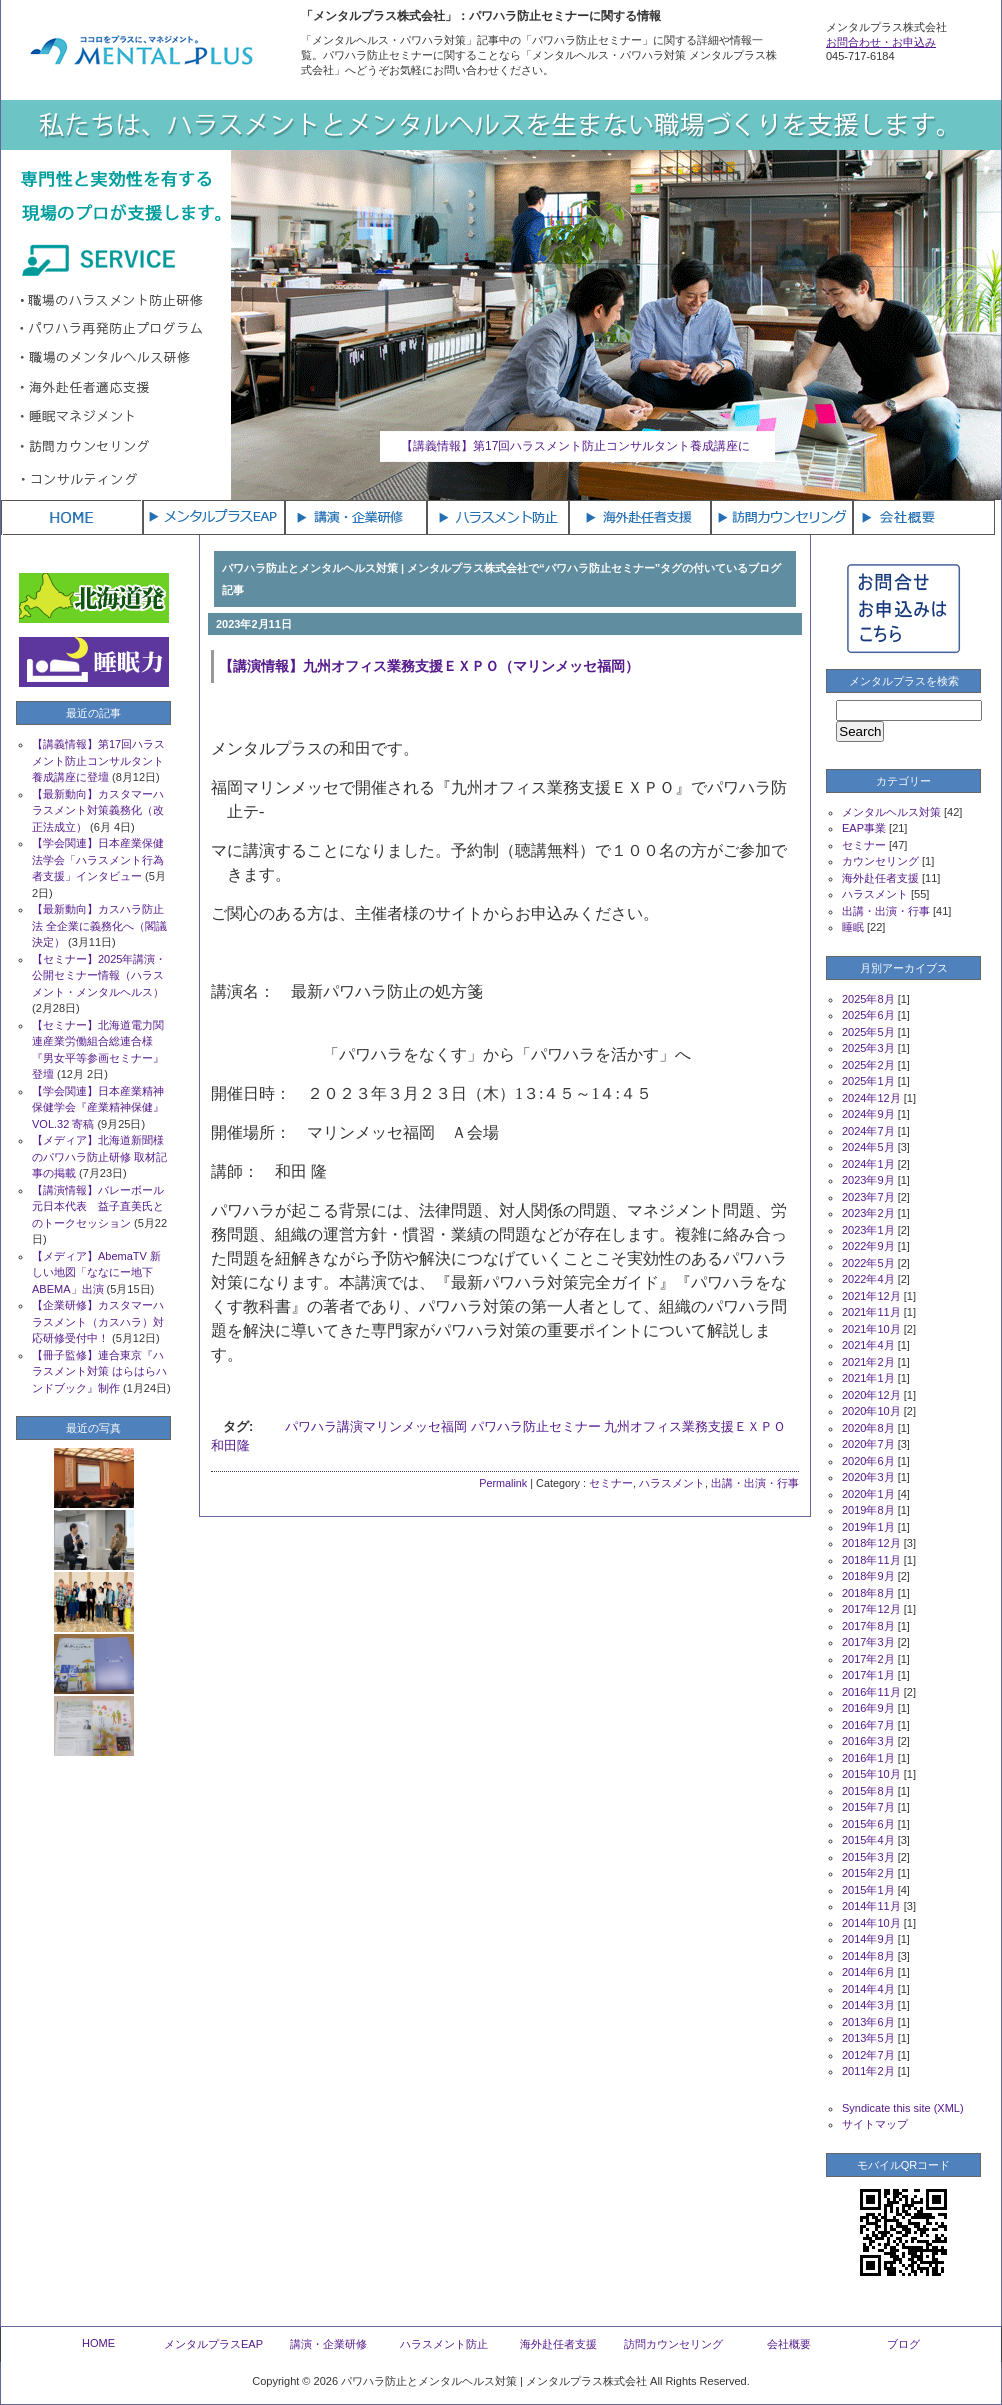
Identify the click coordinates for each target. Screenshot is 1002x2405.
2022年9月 (868, 1246)
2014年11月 (871, 1906)
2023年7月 (868, 1197)
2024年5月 (868, 1147)
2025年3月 (868, 1048)
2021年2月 (868, 1362)
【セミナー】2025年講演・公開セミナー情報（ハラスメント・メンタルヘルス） (99, 975)
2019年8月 (868, 1510)
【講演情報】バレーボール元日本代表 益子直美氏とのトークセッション (98, 1206)
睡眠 (853, 927)
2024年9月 (868, 1114)
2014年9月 (868, 1939)
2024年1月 (868, 1164)
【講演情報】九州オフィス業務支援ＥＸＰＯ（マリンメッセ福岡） (429, 666)
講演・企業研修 (328, 2344)
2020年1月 (868, 1494)
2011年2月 (868, 2071)
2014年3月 (868, 2005)
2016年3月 (868, 1741)
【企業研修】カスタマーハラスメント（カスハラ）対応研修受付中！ (98, 1321)
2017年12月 (871, 1609)
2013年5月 (868, 2038)
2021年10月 (871, 1329)
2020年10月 (871, 1411)
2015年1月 (868, 1890)
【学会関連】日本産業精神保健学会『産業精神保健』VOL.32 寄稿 (98, 1107)
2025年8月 (868, 999)
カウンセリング (880, 861)
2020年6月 (868, 1461)
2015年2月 (868, 1873)
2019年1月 (868, 1527)
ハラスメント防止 (444, 2344)
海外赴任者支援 (880, 878)
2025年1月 (868, 1081)
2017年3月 (868, 1642)
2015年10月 (871, 1774)
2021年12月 (871, 1296)
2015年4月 (868, 1840)
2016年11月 (871, 1692)
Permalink (503, 1483)
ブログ (903, 2344)
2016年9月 (868, 1708)
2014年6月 (868, 1972)
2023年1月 (868, 1230)
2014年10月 (871, 1923)
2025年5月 (868, 1032)
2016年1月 (868, 1758)
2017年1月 (868, 1675)
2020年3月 (868, 1477)
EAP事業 (864, 828)
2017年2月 (868, 1659)
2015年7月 (868, 1807)
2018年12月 (871, 1543)
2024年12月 (871, 1098)
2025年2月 (868, 1065)
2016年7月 (868, 1725)
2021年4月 (868, 1345)
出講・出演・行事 (755, 1483)
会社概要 (789, 2344)
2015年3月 (868, 1857)
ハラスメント (672, 1483)
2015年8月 (868, 1791)
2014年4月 (868, 1989)
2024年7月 (868, 1131)
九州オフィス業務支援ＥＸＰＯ (695, 1426)
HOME (98, 2343)
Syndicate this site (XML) (903, 2108)
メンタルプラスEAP (213, 2344)
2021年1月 (868, 1378)
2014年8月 (868, 1956)
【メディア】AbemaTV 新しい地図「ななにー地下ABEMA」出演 (96, 1272)
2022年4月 (868, 1279)
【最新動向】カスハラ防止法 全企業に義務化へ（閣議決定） (99, 925)
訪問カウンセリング (673, 2344)
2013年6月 (868, 2022)
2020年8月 (868, 1428)
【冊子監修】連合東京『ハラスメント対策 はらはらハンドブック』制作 (99, 1371)
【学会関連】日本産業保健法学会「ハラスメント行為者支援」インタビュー (98, 859)
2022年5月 (868, 1263)
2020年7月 (868, 1444)
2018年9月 (868, 1576)
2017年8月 (868, 1626)
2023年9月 (868, 1180)
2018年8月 (868, 1593)
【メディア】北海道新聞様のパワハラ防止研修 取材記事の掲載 (99, 1156)
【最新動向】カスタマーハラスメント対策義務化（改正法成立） (98, 810)
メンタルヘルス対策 (891, 812)
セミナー (611, 1483)
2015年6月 (868, 1824)
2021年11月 (871, 1312)
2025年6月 (868, 1015)
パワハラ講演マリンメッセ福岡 (376, 1426)
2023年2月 (868, 1213)
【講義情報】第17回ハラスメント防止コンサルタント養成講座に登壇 (98, 760)
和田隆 (230, 1445)
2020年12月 (871, 1395)
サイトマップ (875, 2124)
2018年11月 (871, 1560)
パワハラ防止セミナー (536, 1426)
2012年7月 (868, 2055)
